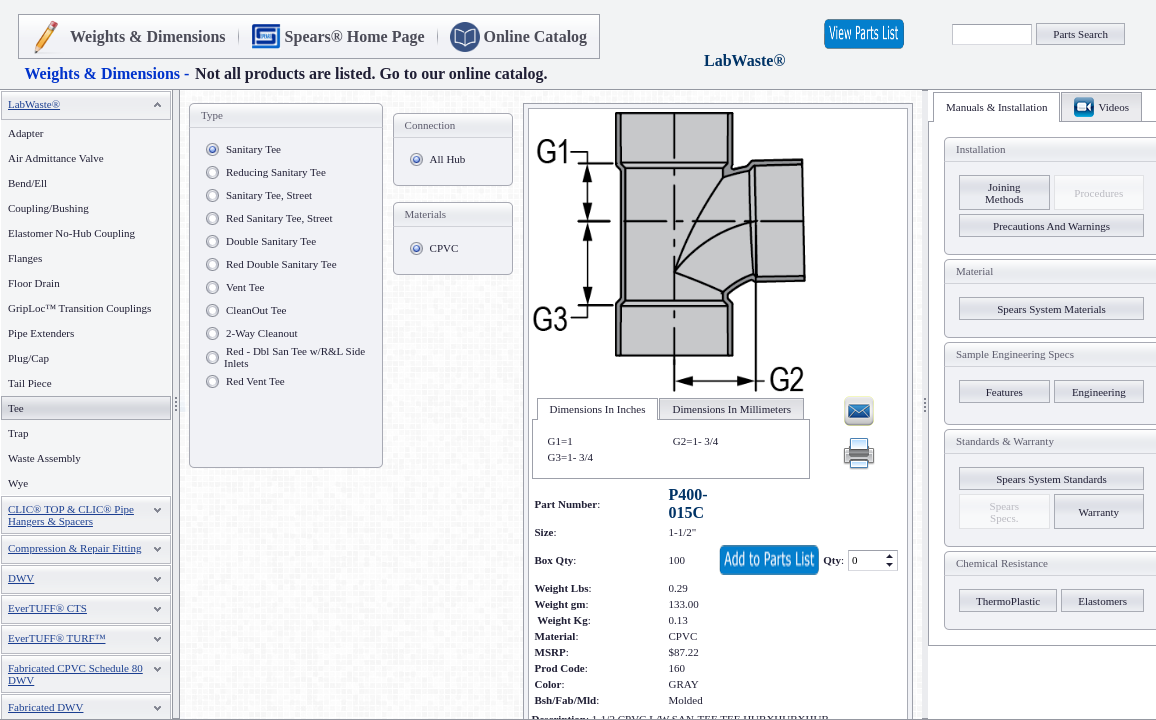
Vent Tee (245, 287)
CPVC (444, 248)
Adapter (25, 133)
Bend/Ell (27, 183)
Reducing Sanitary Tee (276, 172)
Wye (18, 483)
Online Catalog (536, 36)
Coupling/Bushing (48, 208)
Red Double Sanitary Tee (281, 264)
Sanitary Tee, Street (269, 195)
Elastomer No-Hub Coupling (71, 233)
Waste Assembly (44, 458)
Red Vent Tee (255, 381)
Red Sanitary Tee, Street (279, 218)
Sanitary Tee (253, 149)
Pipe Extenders (41, 333)
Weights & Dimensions (148, 36)
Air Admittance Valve (56, 158)
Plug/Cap (28, 358)
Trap (18, 433)
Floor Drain (34, 283)
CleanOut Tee (256, 310)
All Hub (448, 159)
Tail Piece (30, 383)
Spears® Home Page (355, 36)
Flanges (25, 258)
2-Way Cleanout (262, 333)
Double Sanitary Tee (271, 241)
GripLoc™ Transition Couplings (79, 308)
